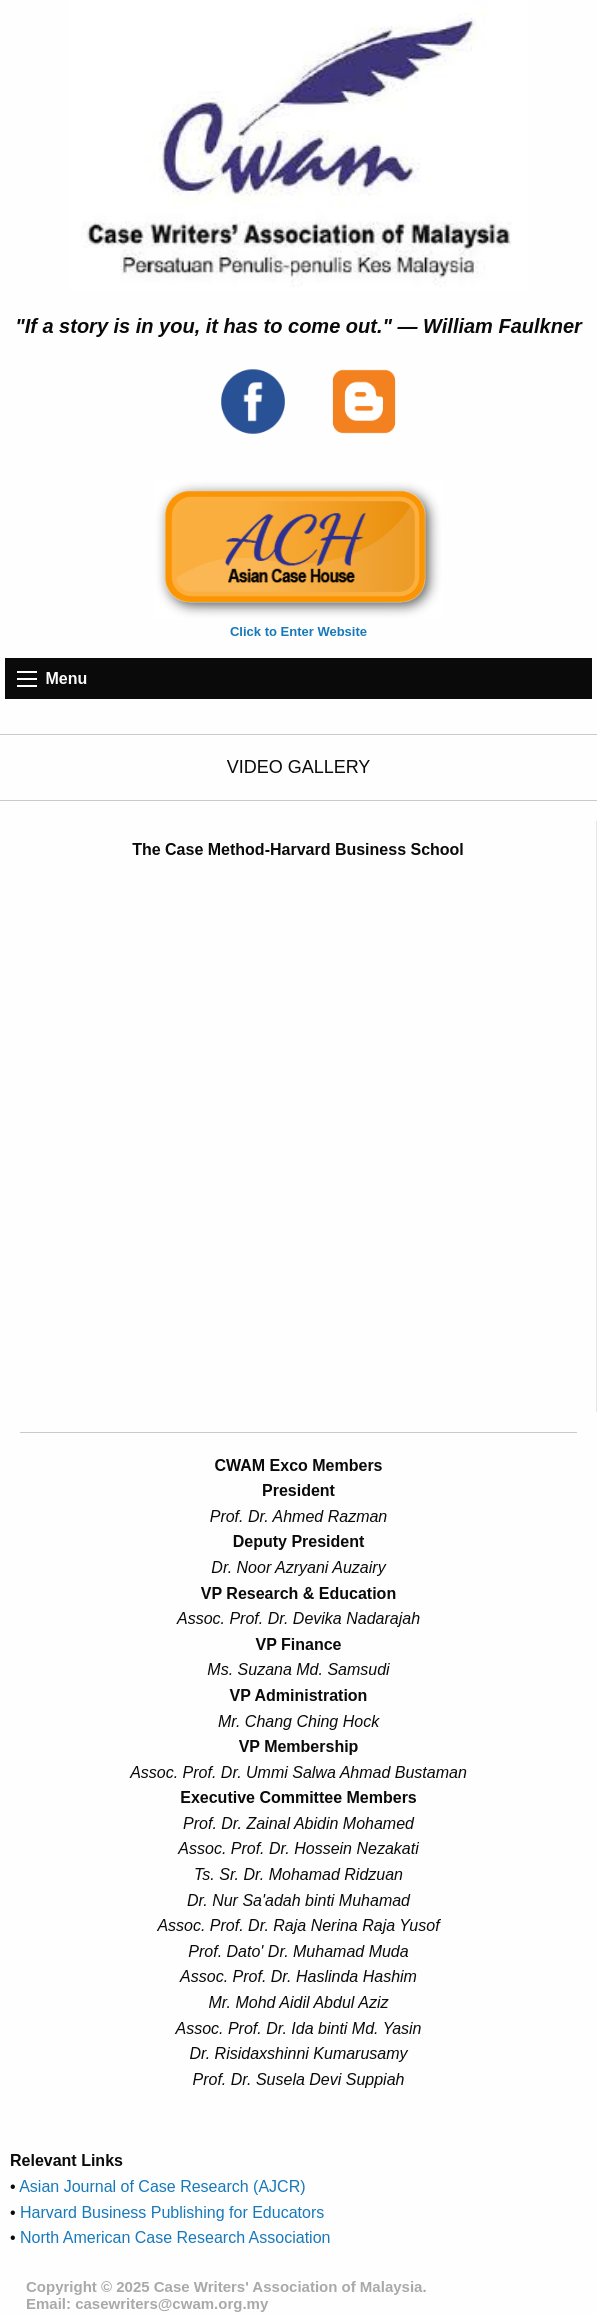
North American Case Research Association (173, 2237)
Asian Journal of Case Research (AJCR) (161, 2186)
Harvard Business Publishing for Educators (170, 2212)
